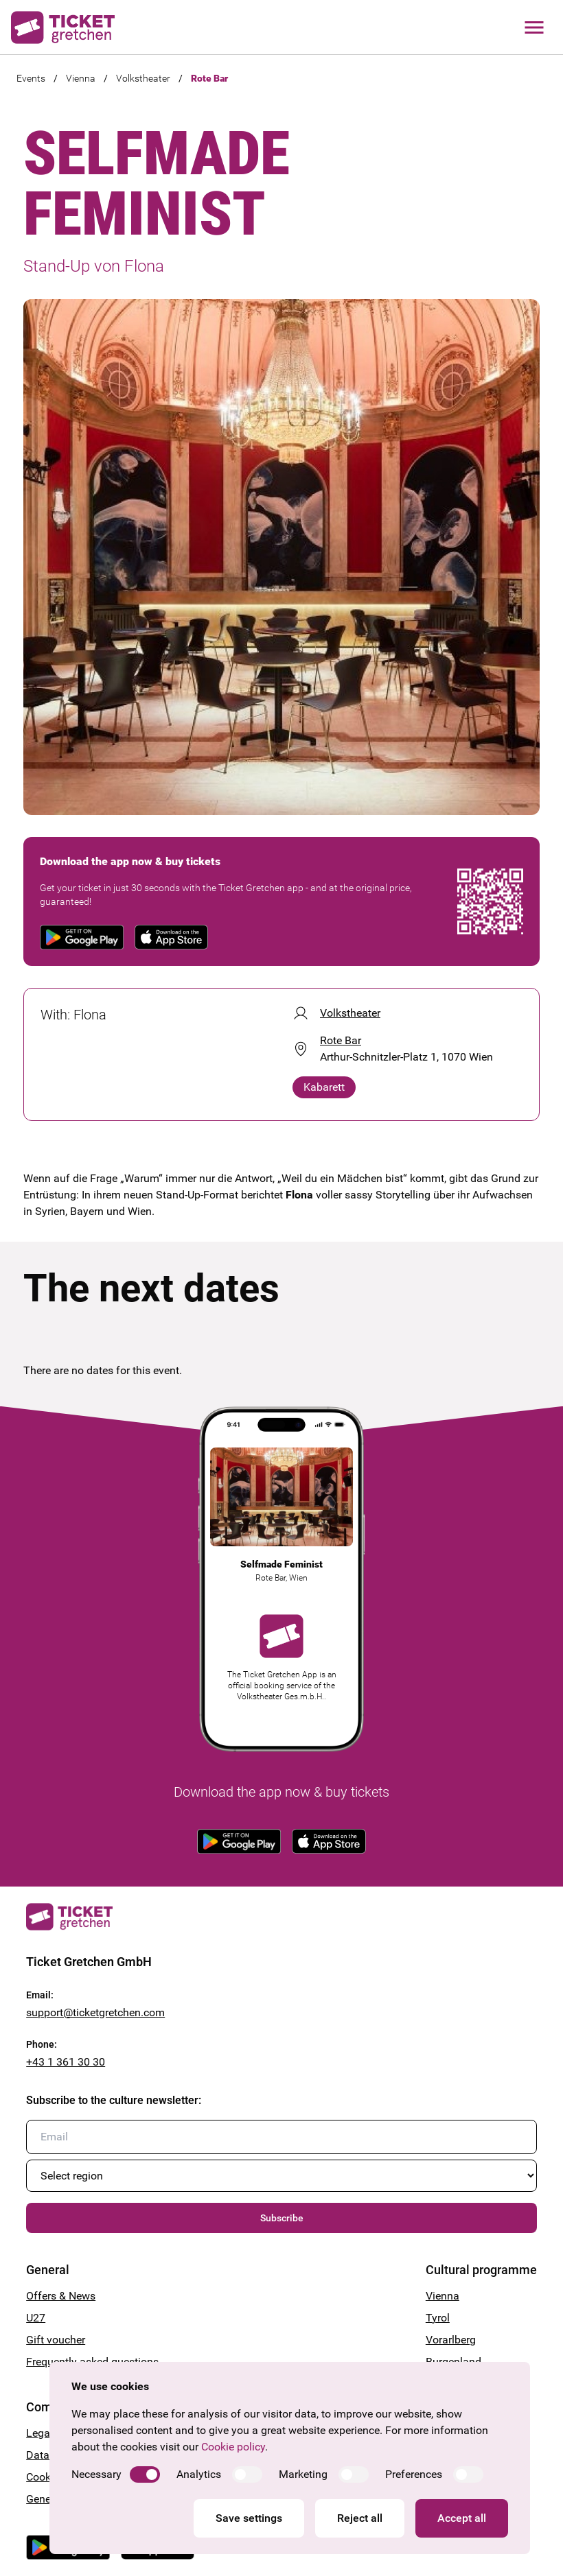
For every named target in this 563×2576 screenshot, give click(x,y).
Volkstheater (143, 78)
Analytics (198, 2474)
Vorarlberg (451, 2339)
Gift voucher (55, 2339)
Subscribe (281, 2217)
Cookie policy (233, 2446)
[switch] (145, 2474)
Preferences (413, 2474)
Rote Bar (209, 78)
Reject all (359, 2518)
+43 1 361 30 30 (65, 2061)
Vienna (80, 78)
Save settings (249, 2518)
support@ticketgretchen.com (95, 2012)
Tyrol (438, 2317)
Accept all (461, 2518)
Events (30, 78)
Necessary (96, 2474)
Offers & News (60, 2295)
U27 (35, 2317)
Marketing (303, 2474)
